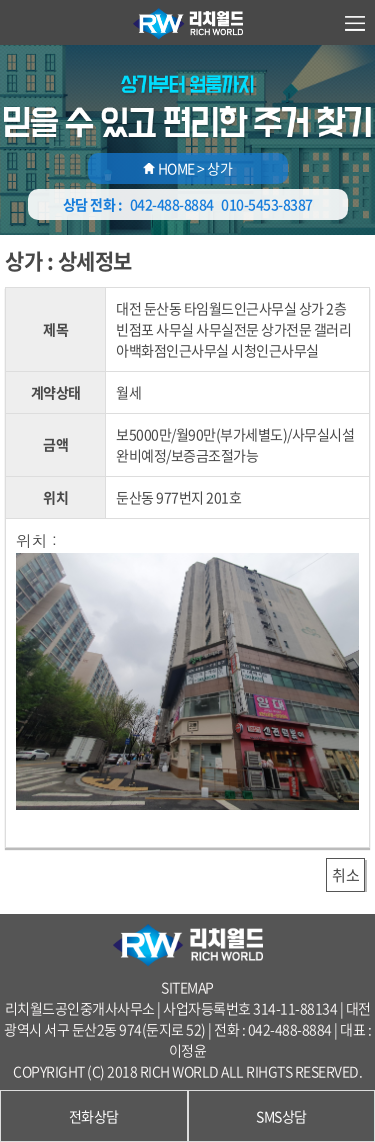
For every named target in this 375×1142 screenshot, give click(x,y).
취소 (345, 875)
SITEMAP (187, 987)
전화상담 (94, 1116)
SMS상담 (281, 1116)
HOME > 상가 (187, 168)
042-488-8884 (172, 204)
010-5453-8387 (267, 204)
